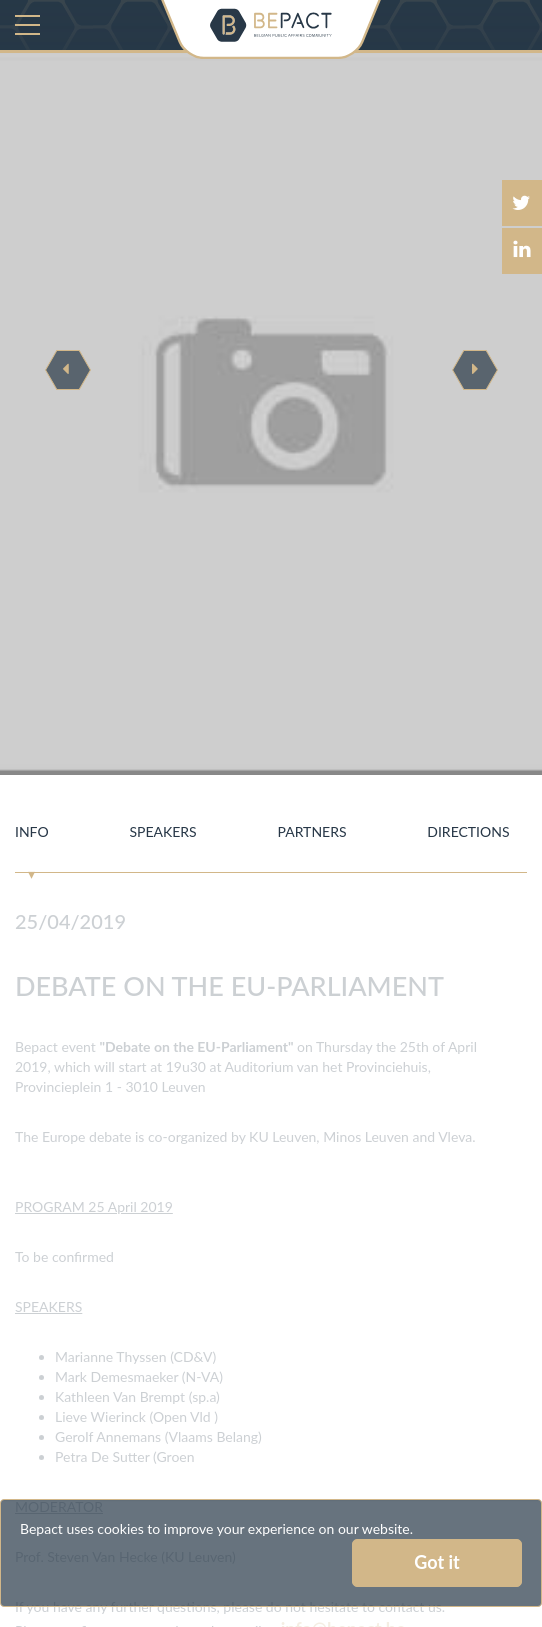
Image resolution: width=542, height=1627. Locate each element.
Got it (436, 1562)
